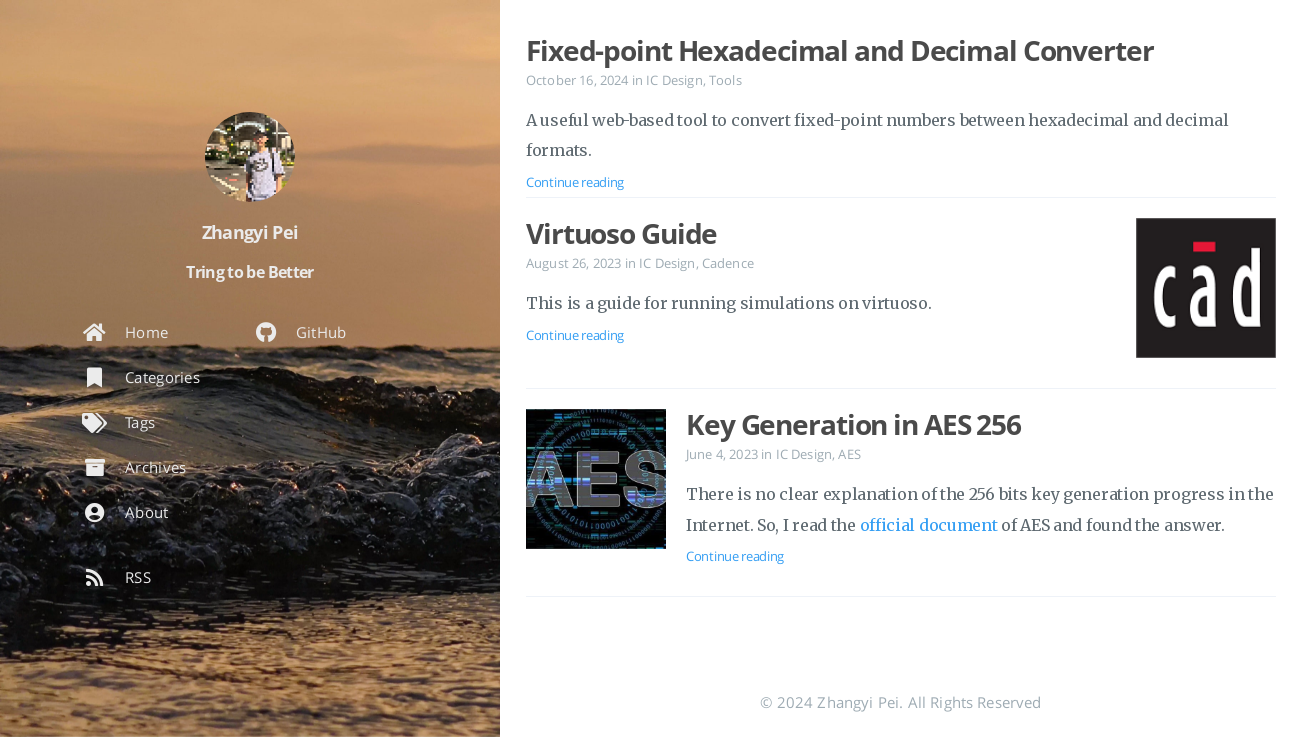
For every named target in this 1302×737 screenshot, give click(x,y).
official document (929, 525)
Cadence (728, 263)
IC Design (674, 80)
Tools (725, 80)
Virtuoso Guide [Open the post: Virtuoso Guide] (621, 233)
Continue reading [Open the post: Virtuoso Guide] (575, 335)
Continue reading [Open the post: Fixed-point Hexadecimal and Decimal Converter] (575, 182)
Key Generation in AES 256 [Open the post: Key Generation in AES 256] (853, 424)
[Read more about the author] (250, 157)
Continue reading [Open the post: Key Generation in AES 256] (735, 556)
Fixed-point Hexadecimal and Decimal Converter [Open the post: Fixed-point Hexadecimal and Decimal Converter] (840, 50)
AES (849, 454)
